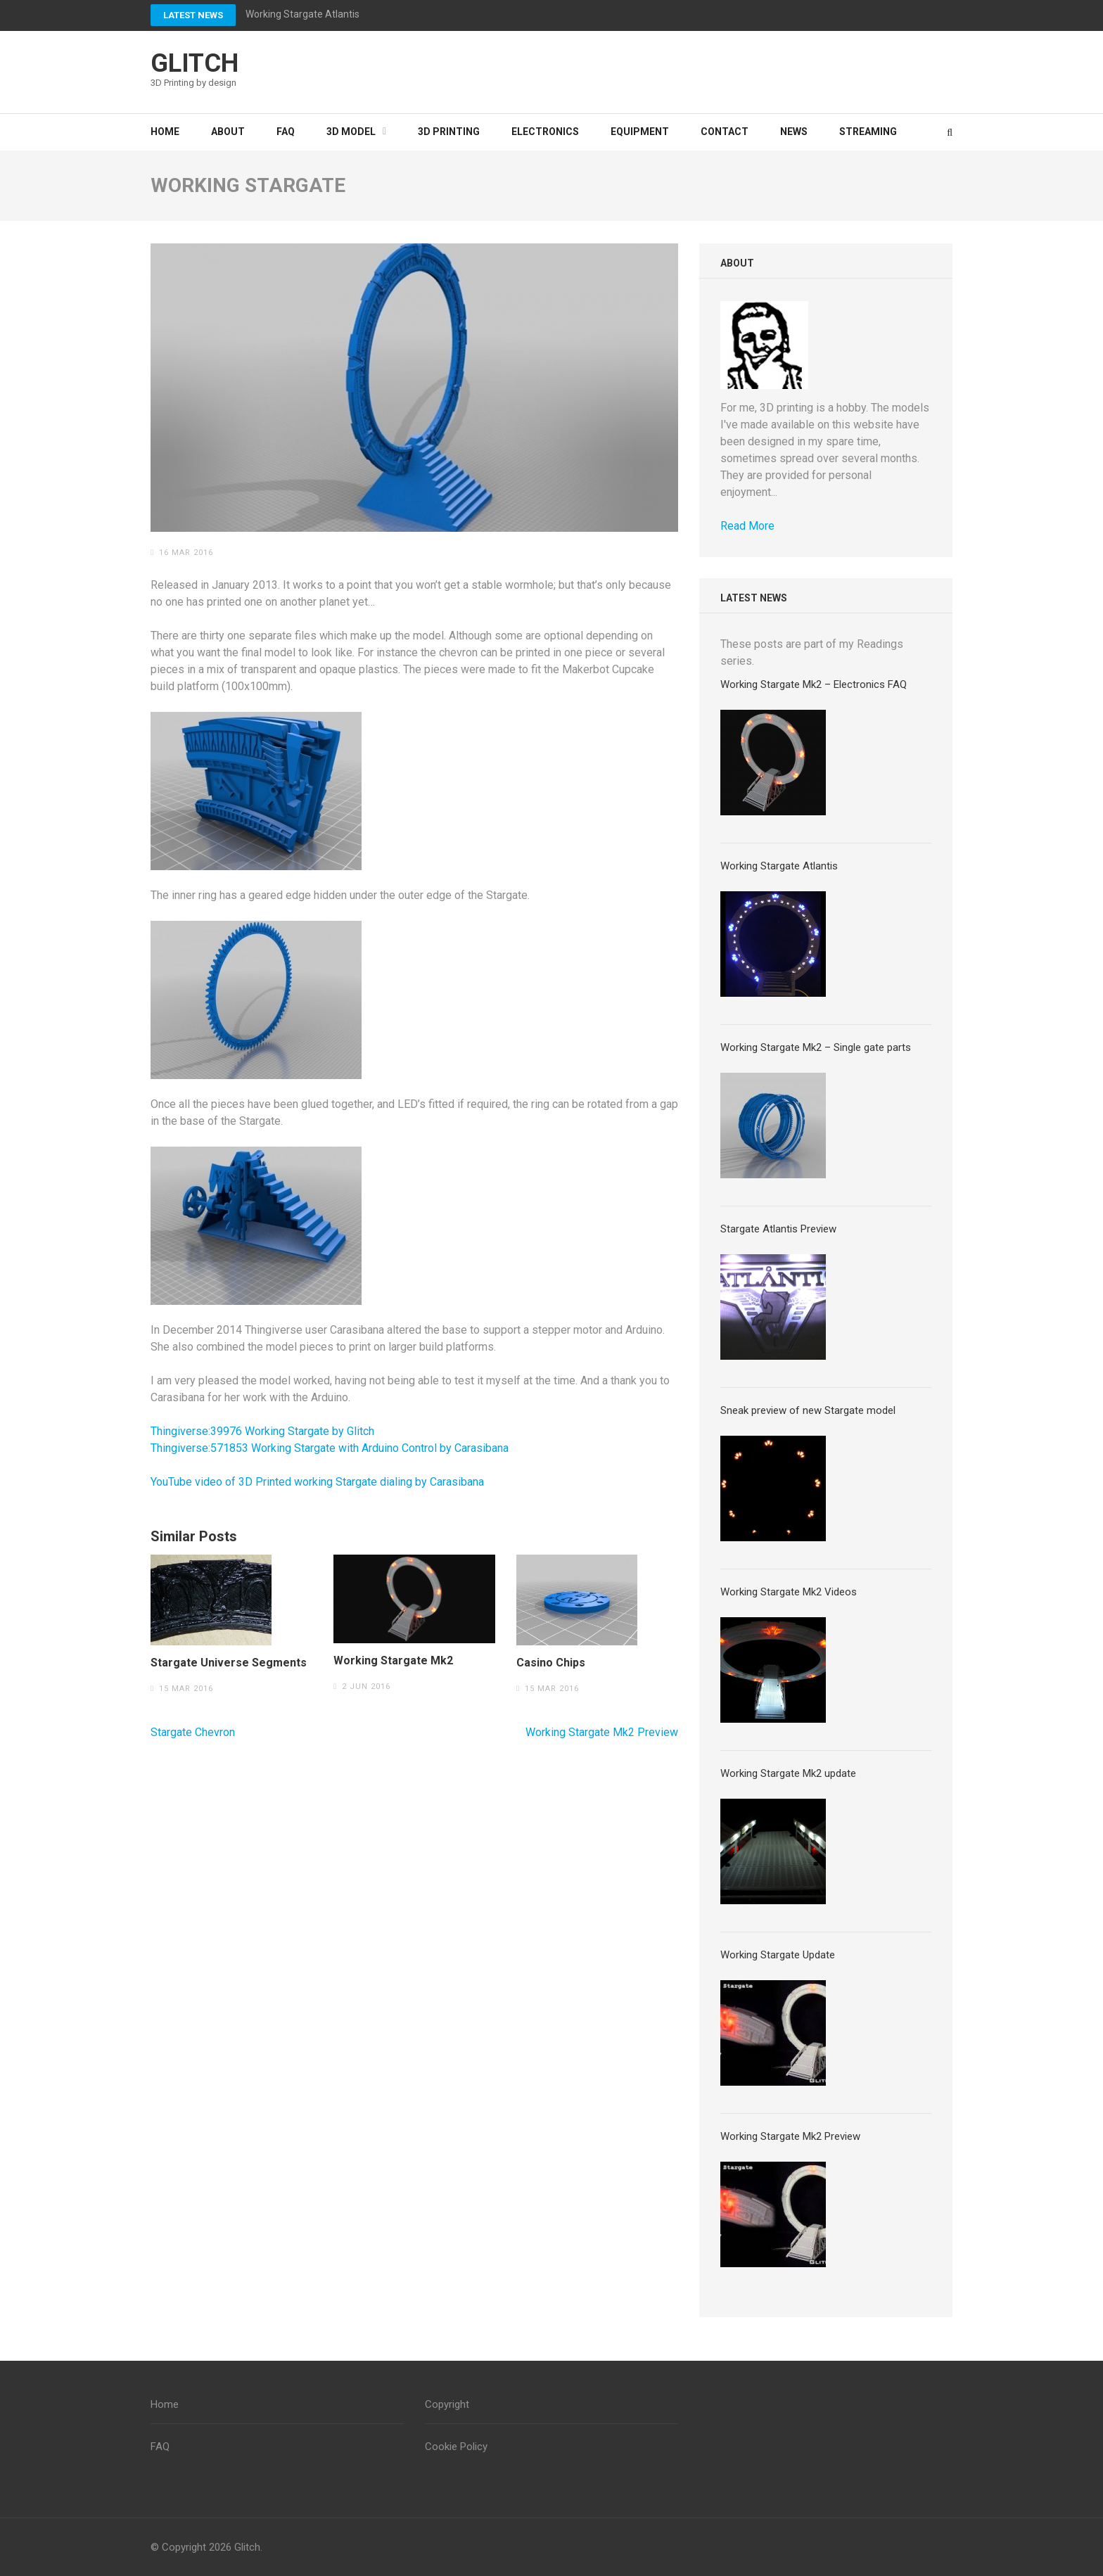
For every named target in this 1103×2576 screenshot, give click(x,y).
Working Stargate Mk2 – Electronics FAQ (813, 684)
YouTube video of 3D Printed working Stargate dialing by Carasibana (317, 1481)
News (794, 131)
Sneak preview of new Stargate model (807, 1410)
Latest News (193, 15)
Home (165, 131)
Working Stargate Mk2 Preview (601, 1732)
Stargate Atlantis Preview (778, 1229)
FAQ (285, 131)
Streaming (868, 131)
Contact (724, 131)
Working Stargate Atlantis (302, 14)
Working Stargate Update (777, 1955)
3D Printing (449, 131)
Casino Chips (550, 1663)
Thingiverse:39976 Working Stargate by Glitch (262, 1431)
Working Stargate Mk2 (393, 1660)
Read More (747, 526)
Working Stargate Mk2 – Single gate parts (815, 1047)
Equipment (640, 131)
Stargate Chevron (193, 1732)
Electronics (545, 131)
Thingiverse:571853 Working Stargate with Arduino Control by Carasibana (330, 1448)
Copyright (447, 2404)
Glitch (194, 63)
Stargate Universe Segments (229, 1663)
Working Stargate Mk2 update (788, 1773)
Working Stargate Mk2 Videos (788, 1592)
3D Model (351, 131)
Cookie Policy (456, 2446)
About (228, 131)
